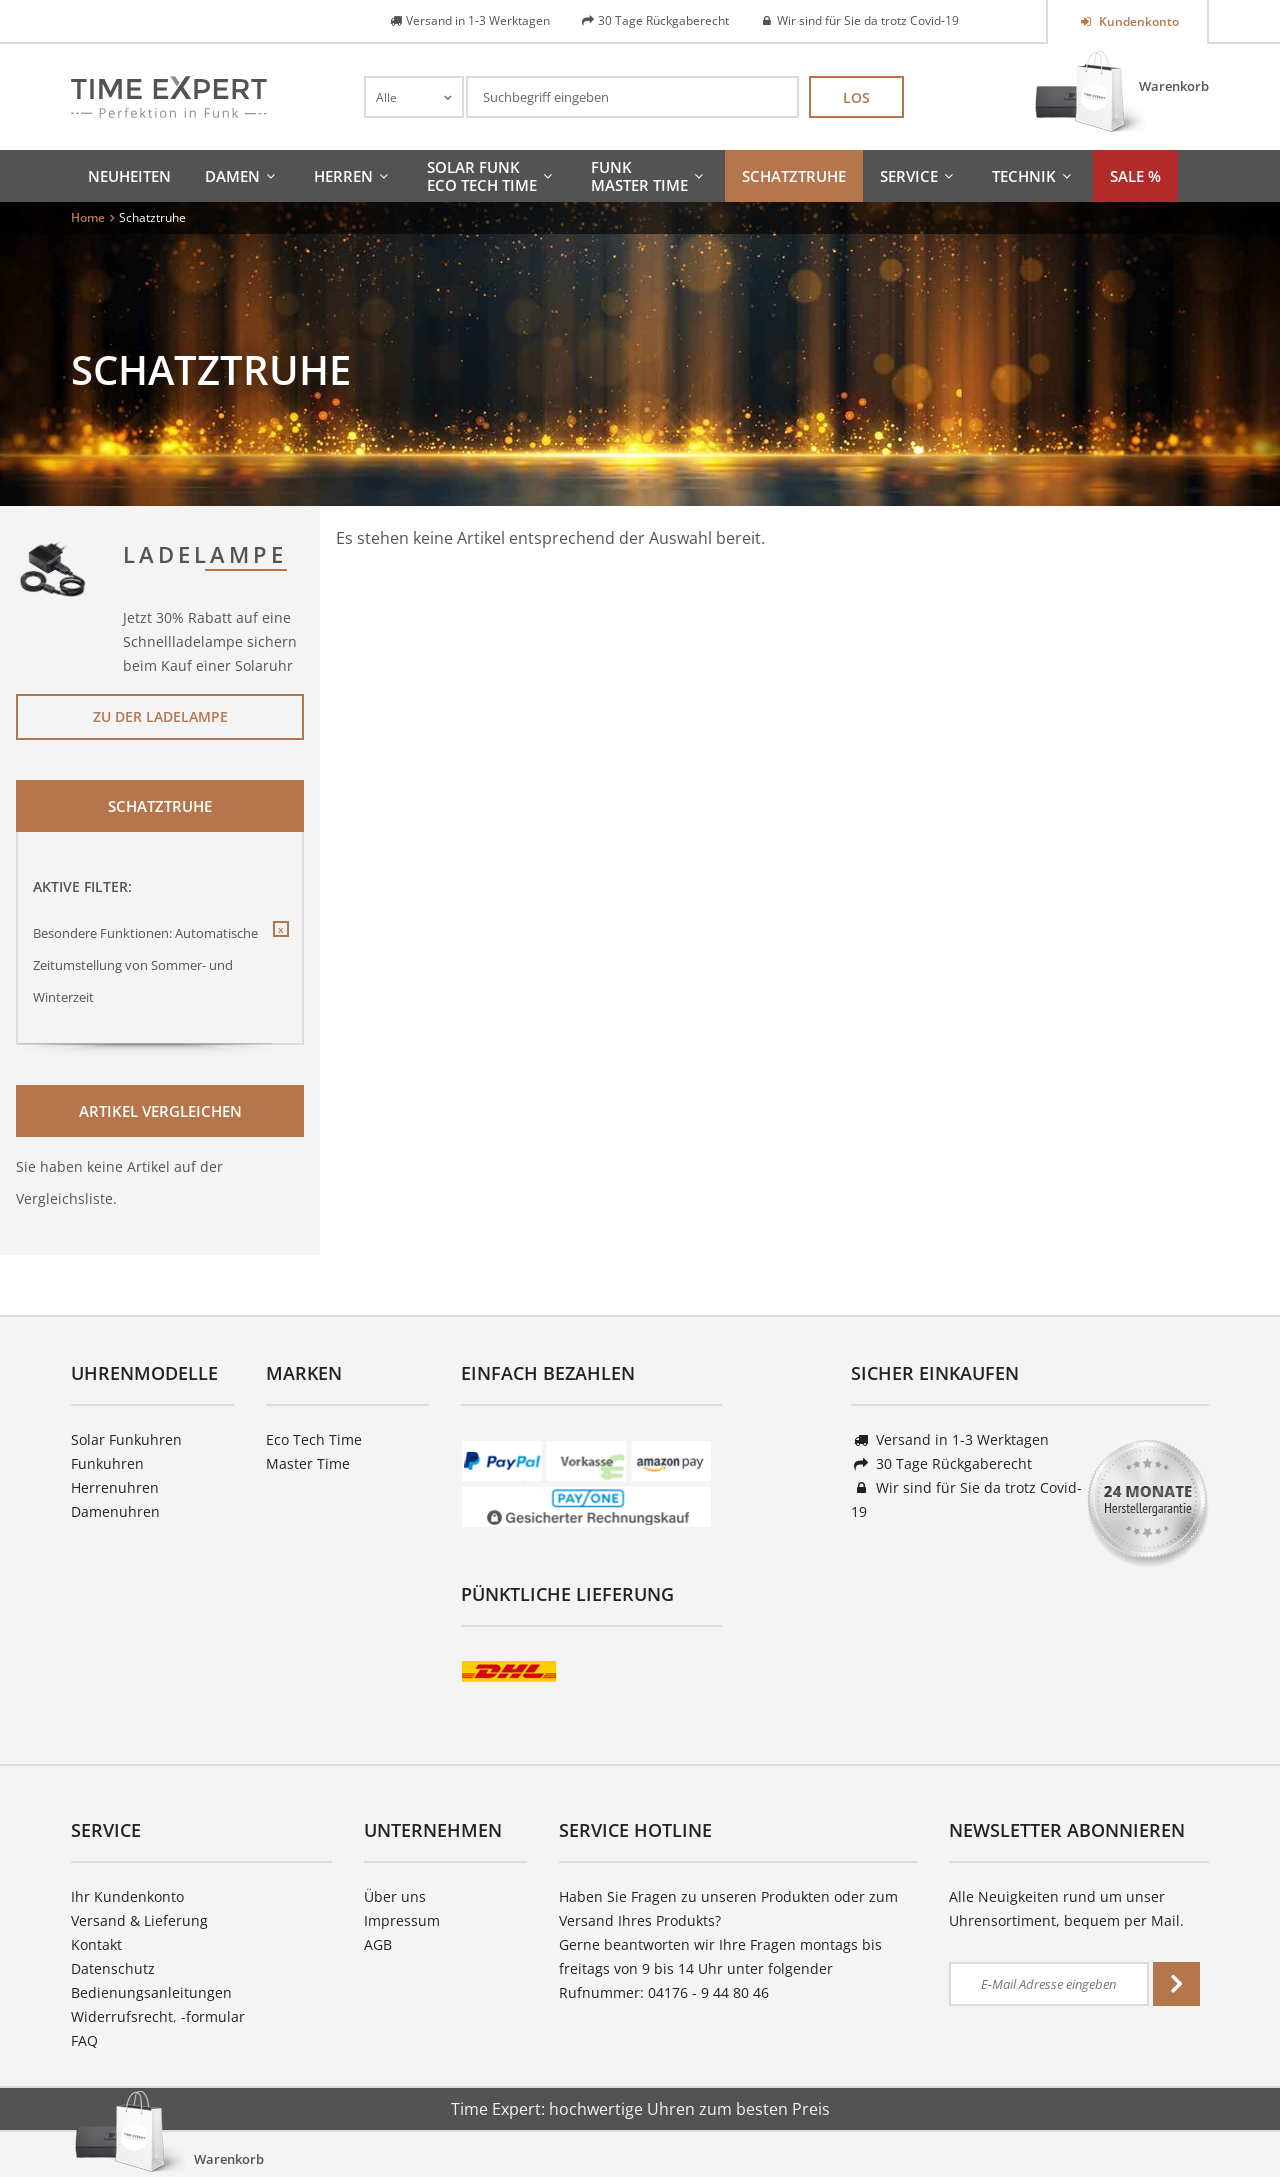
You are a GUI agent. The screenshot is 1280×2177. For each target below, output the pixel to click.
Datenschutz (113, 1968)
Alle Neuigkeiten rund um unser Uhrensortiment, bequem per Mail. (1066, 1908)
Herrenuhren (115, 1487)
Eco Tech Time (314, 1439)
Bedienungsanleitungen (151, 1992)
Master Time (308, 1463)
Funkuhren (107, 1463)
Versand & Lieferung (139, 1920)
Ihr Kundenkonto (127, 1896)
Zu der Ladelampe (160, 716)
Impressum (402, 1920)
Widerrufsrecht (122, 2016)
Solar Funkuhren (126, 1439)
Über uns (395, 1896)
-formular (213, 2016)
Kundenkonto (1137, 21)
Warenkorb (1174, 86)
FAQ (84, 2040)
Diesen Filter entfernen (280, 945)
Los (856, 97)
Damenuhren (115, 1511)
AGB (378, 1944)
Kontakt (96, 1944)
